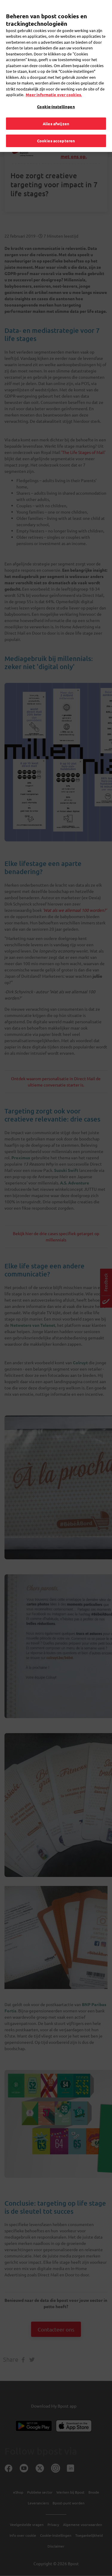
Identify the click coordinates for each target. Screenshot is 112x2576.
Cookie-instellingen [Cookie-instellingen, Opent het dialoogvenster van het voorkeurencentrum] (56, 99)
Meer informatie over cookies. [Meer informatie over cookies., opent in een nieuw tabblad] (54, 87)
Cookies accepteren (56, 133)
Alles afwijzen (56, 115)
